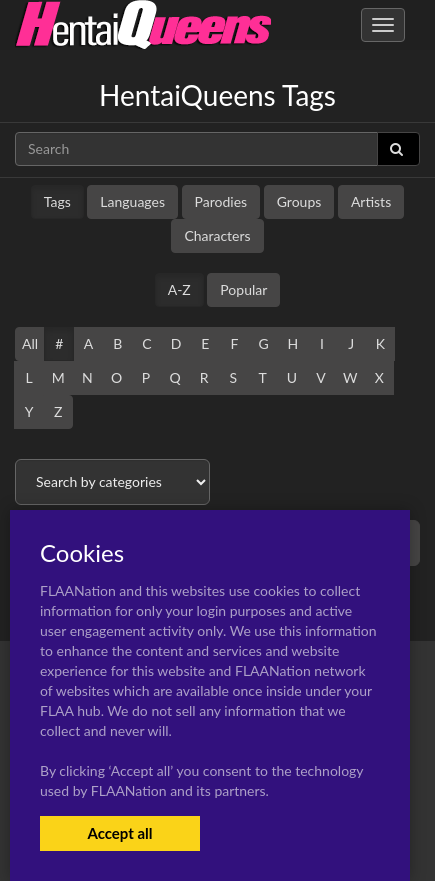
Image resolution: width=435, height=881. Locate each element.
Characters (217, 235)
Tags (57, 201)
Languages (132, 201)
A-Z (179, 289)
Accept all (119, 833)
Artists (371, 201)
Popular (243, 289)
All (30, 343)
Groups (299, 201)
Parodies (221, 201)
